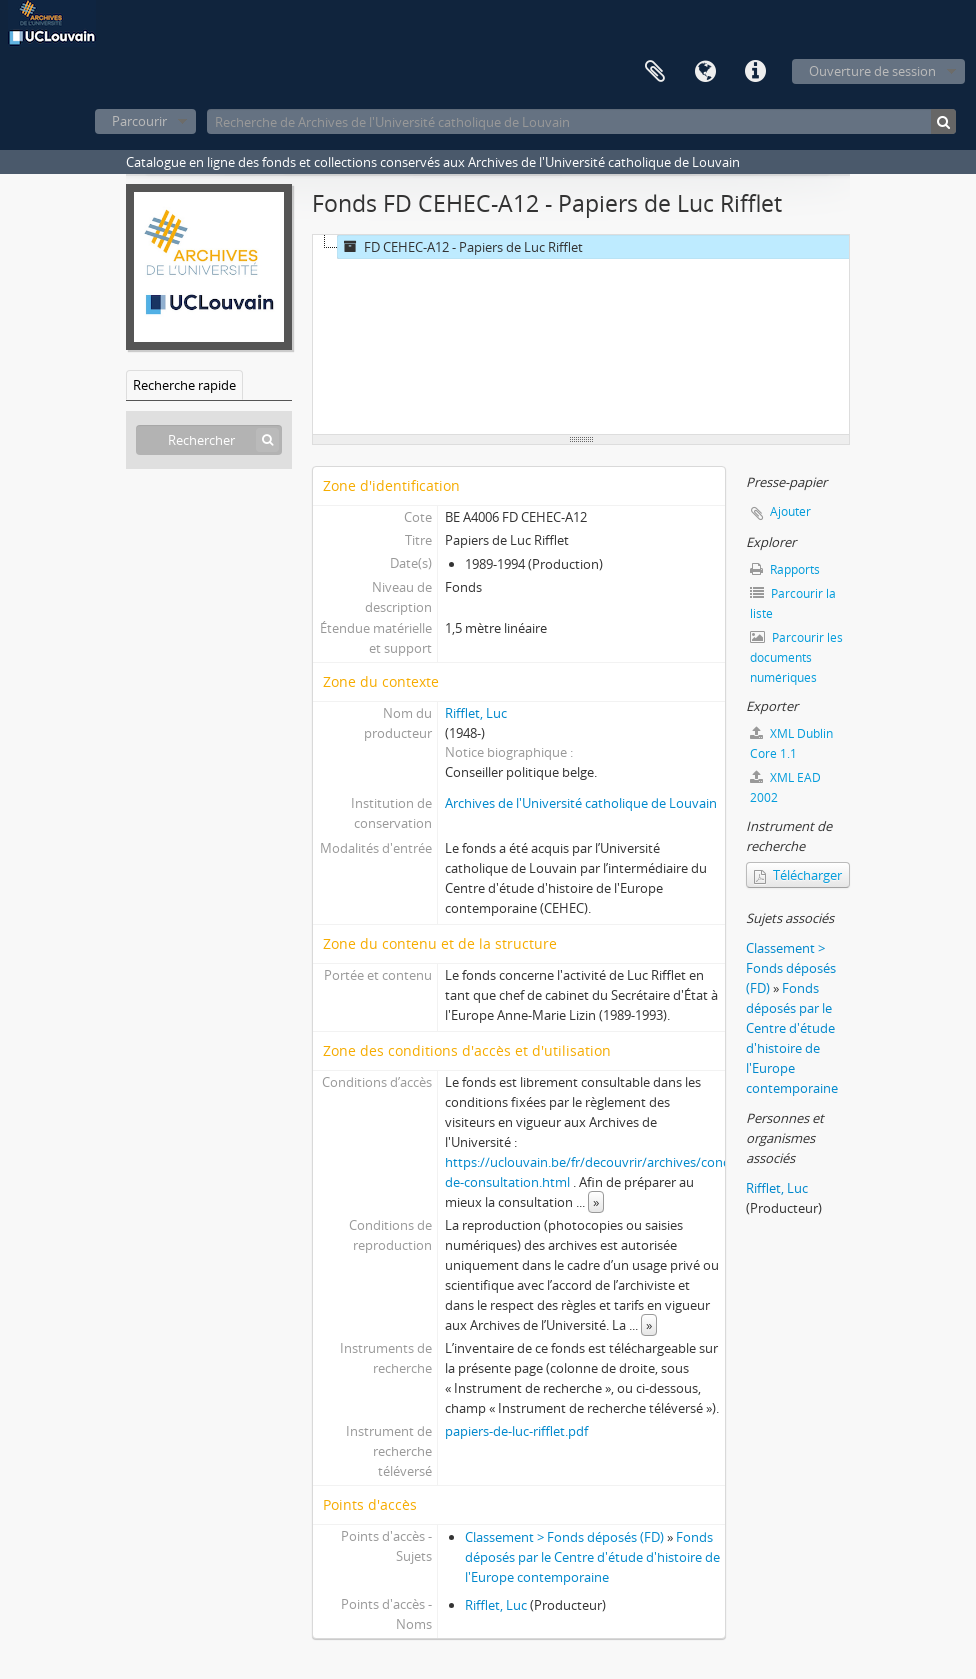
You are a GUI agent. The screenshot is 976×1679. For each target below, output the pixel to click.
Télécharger (798, 875)
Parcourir (139, 121)
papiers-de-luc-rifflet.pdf (516, 1431)
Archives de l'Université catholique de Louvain (581, 803)
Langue (705, 72)
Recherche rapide (184, 385)
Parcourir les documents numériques (796, 657)
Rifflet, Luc (476, 713)
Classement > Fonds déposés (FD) (564, 1537)
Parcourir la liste (793, 603)
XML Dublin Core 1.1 (791, 743)
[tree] (581, 335)
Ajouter (790, 511)
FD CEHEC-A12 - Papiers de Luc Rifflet (460, 247)
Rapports (785, 569)
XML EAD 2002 (785, 787)
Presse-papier (655, 72)
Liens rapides (755, 72)
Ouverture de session (872, 71)
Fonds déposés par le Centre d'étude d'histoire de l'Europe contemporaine (592, 1557)
